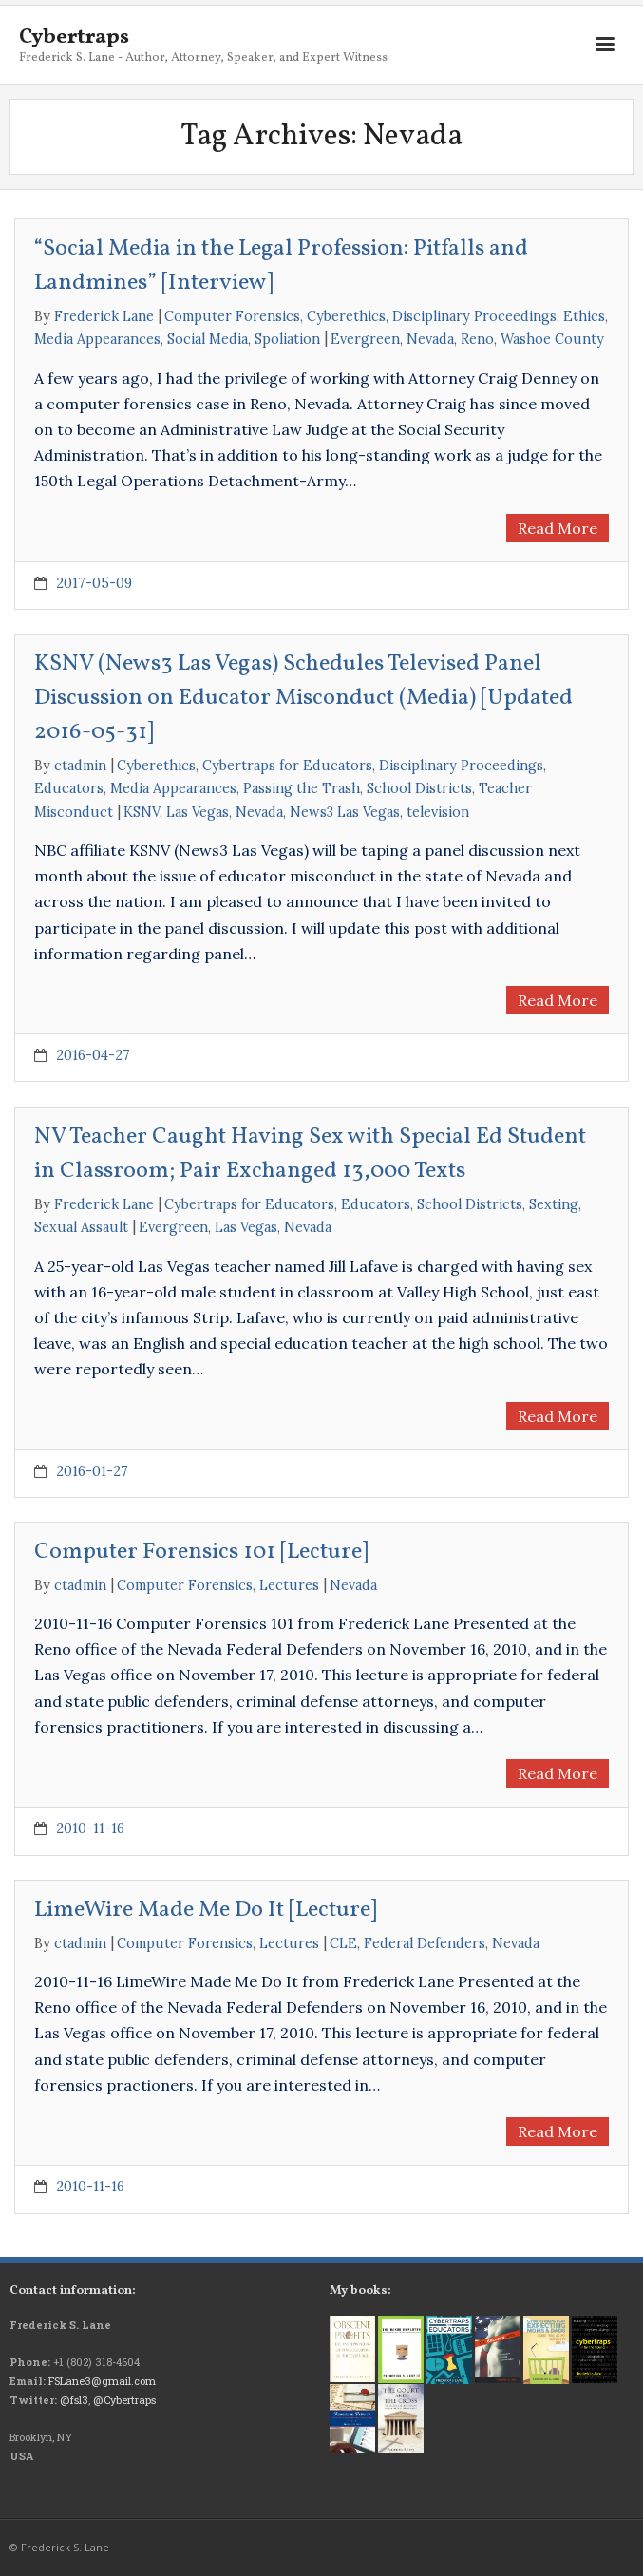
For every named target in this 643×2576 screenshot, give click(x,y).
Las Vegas (197, 812)
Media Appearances (97, 339)
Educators (69, 788)
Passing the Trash (301, 788)
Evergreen (365, 339)
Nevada (430, 339)
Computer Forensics (232, 316)
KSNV (141, 812)
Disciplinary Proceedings (474, 316)
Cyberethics (346, 316)
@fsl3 (74, 2400)
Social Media (207, 339)
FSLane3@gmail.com (102, 2381)
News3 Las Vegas (345, 812)
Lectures (289, 1585)
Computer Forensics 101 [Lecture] (201, 1552)
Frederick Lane (104, 316)
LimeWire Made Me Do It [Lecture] (205, 1910)
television (438, 812)
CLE (343, 1943)
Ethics (584, 316)
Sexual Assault (81, 1227)
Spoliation (287, 339)
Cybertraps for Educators (287, 765)
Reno (477, 339)
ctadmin (80, 765)
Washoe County (552, 339)
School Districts (419, 788)
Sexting (553, 1204)
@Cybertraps (124, 2400)
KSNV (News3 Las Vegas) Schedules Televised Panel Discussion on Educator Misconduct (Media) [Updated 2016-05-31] (303, 698)
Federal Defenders (424, 1943)
